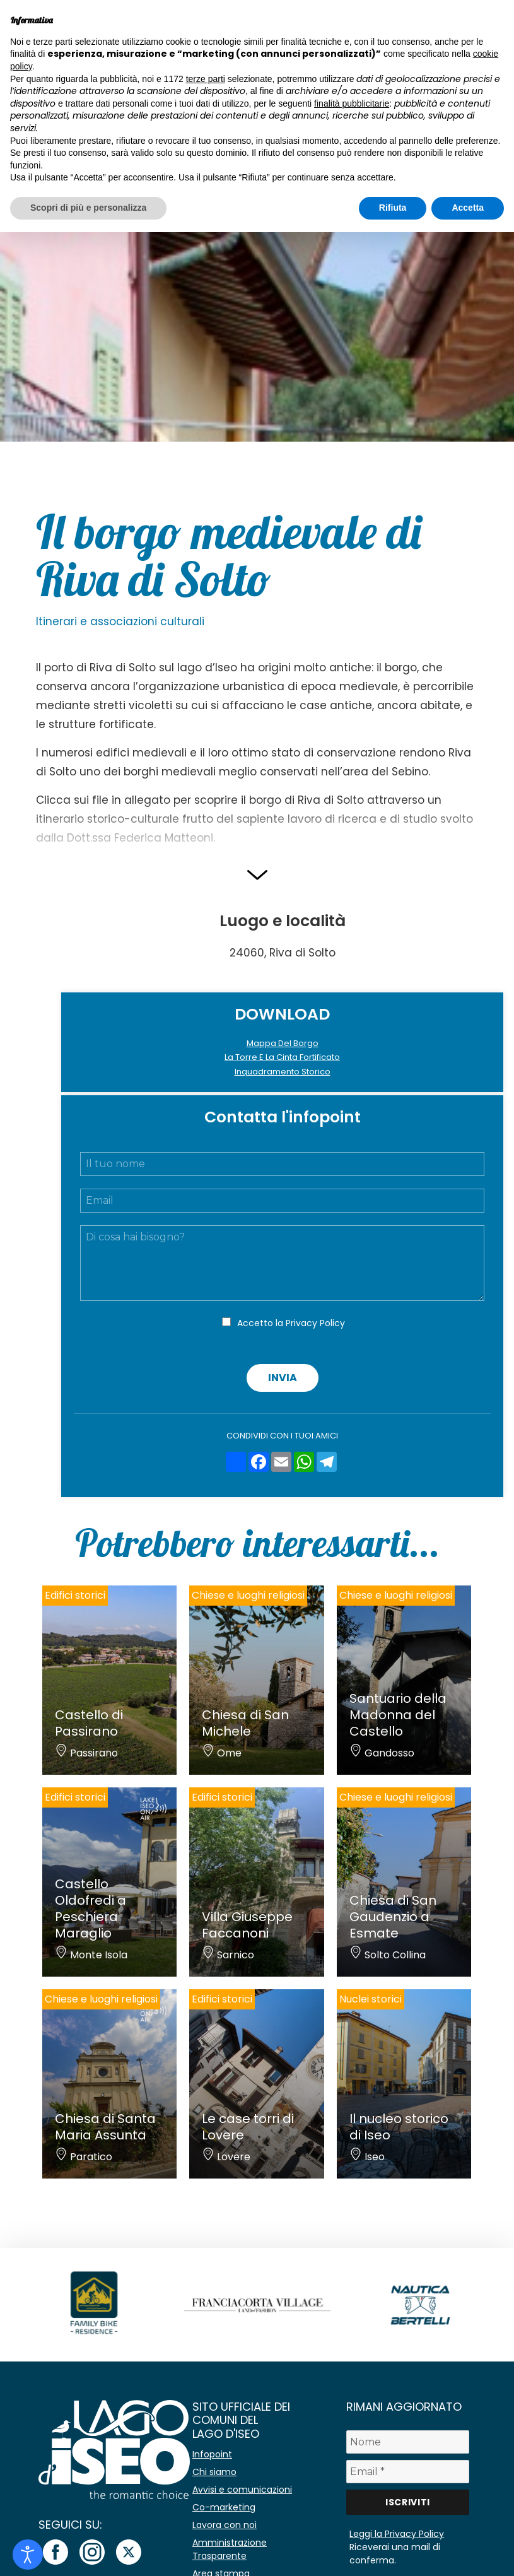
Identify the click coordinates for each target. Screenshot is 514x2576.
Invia (282, 1377)
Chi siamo (214, 2472)
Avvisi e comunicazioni (242, 2489)
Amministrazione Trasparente (229, 2549)
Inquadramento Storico (282, 1072)
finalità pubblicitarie (351, 103)
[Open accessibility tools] (28, 2554)
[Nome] (407, 2442)
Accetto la (291, 1323)
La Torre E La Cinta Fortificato (282, 1057)
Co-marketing (223, 2507)
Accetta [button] (468, 208)
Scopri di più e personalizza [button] (88, 208)
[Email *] (407, 2471)
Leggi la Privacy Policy (396, 2533)
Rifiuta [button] (393, 208)
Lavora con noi (224, 2525)
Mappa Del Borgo (282, 1043)
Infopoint (212, 2454)
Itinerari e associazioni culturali (120, 621)
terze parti (205, 79)
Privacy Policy (315, 1323)
